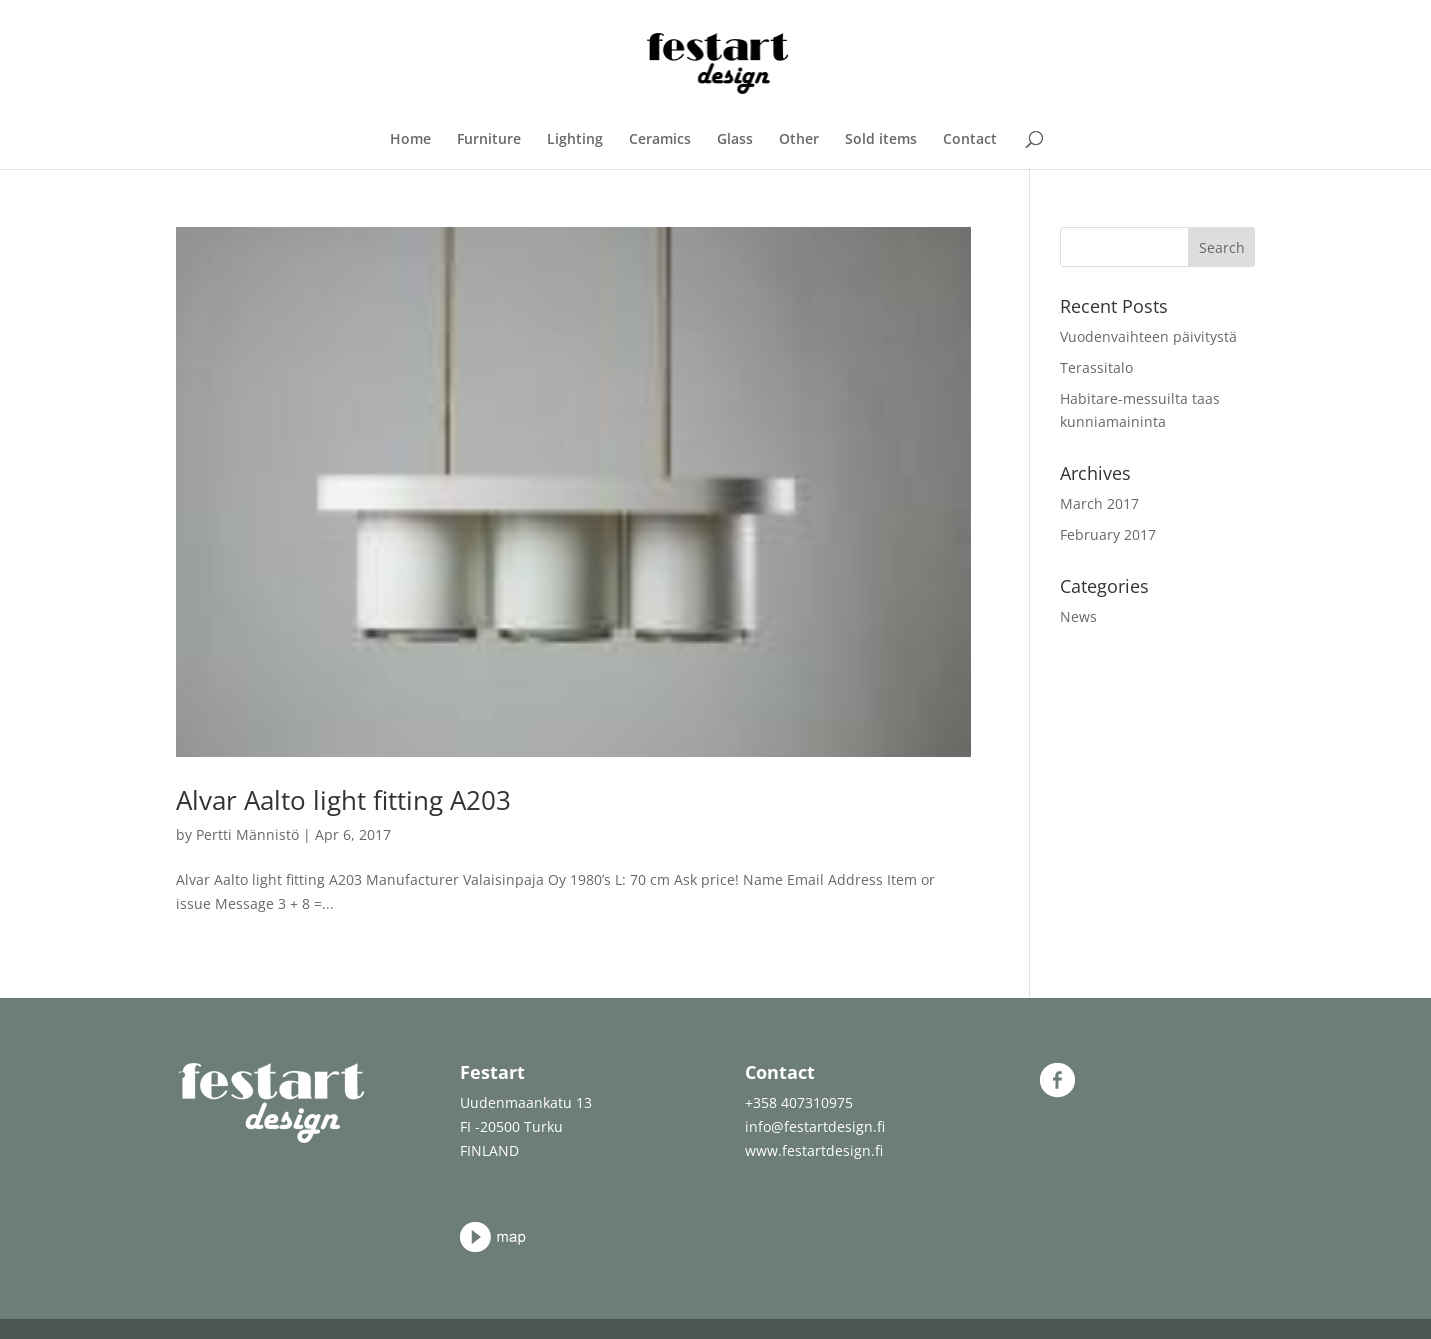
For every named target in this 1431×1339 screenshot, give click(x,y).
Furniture (489, 140)
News (1078, 616)
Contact (970, 140)
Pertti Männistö (247, 834)
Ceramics (660, 140)
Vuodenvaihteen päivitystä (1148, 336)
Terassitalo (1096, 367)
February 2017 (1108, 534)
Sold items (881, 140)
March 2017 (1099, 503)
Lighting (575, 140)
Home (410, 140)
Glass (735, 140)
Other (799, 140)
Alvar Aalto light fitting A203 (343, 800)
